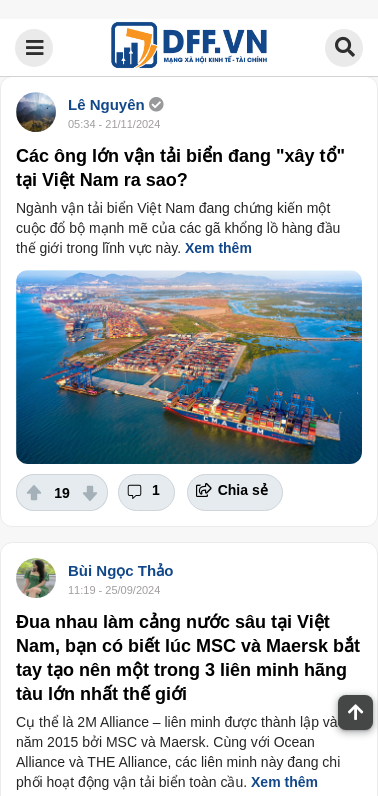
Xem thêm (218, 248)
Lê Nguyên (106, 104)
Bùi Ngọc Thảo (120, 570)
